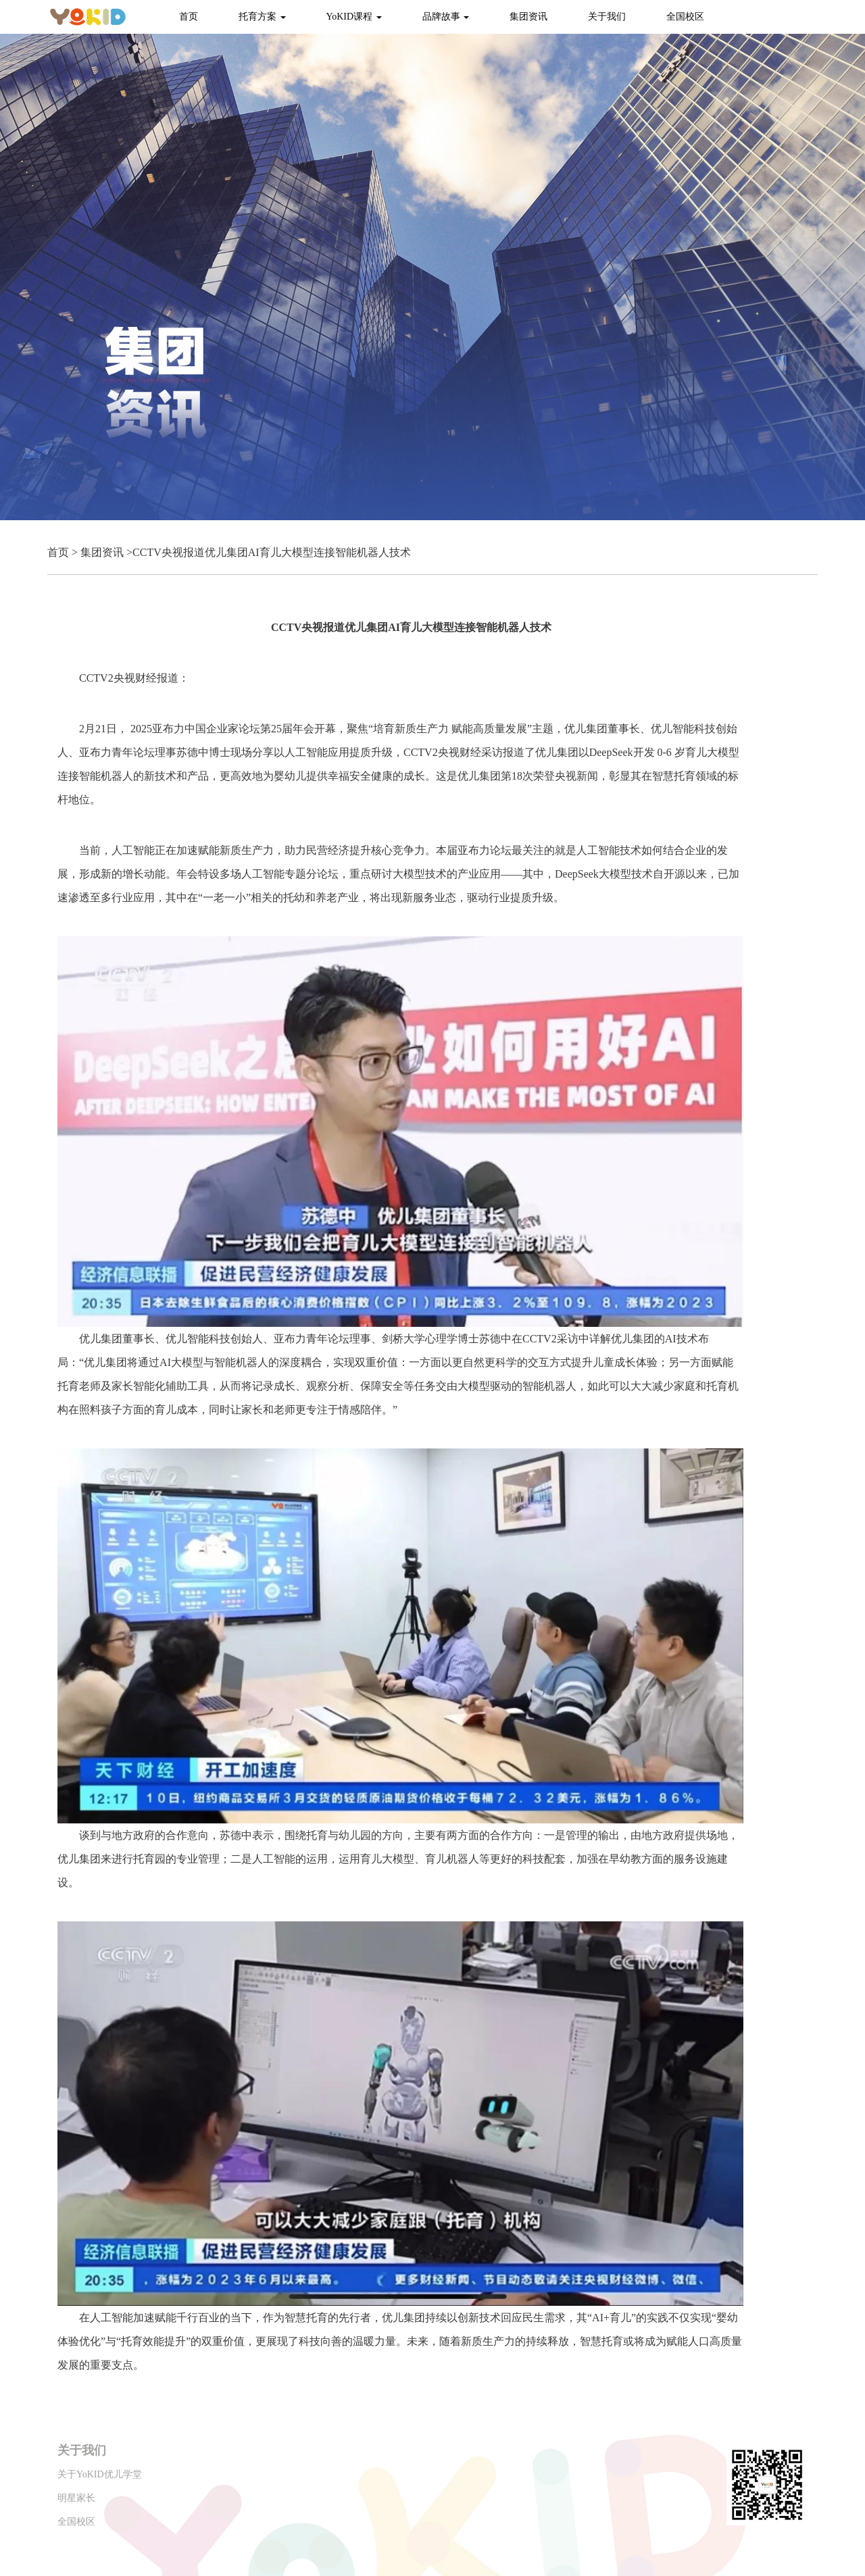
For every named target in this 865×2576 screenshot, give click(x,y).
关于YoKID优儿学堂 (99, 2474)
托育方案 (262, 16)
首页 (188, 16)
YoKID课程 (354, 16)
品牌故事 (446, 16)
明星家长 (76, 2498)
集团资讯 (528, 16)
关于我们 (607, 16)
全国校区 (685, 16)
